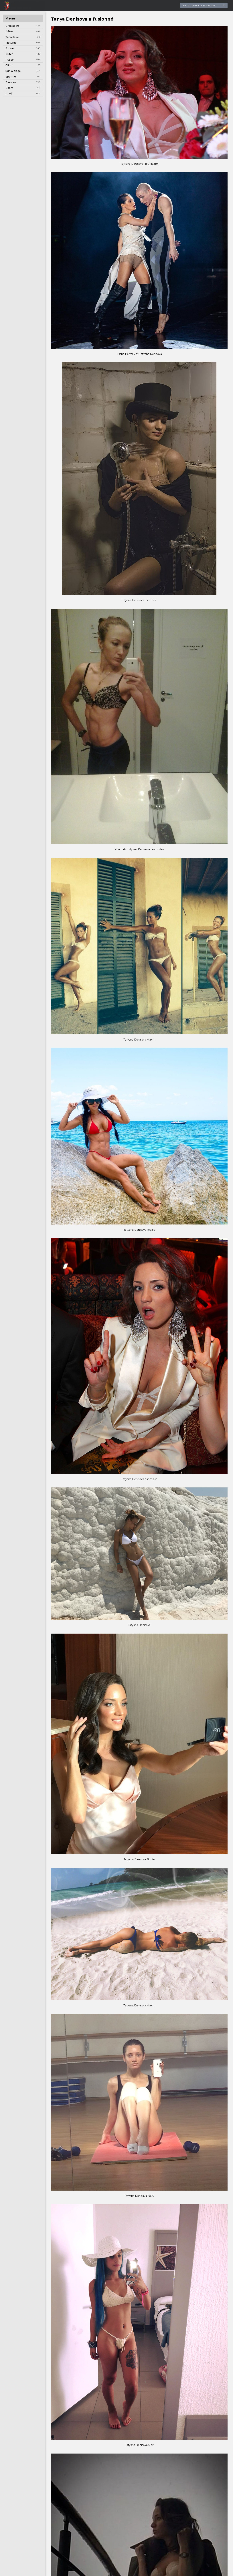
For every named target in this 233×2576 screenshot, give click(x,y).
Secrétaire (12, 37)
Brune (9, 48)
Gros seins (12, 25)
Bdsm (9, 88)
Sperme (10, 76)
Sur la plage (13, 71)
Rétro (9, 31)
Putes (9, 54)
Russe (9, 59)
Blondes (10, 82)
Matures (10, 42)
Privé (8, 93)
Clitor (9, 65)
